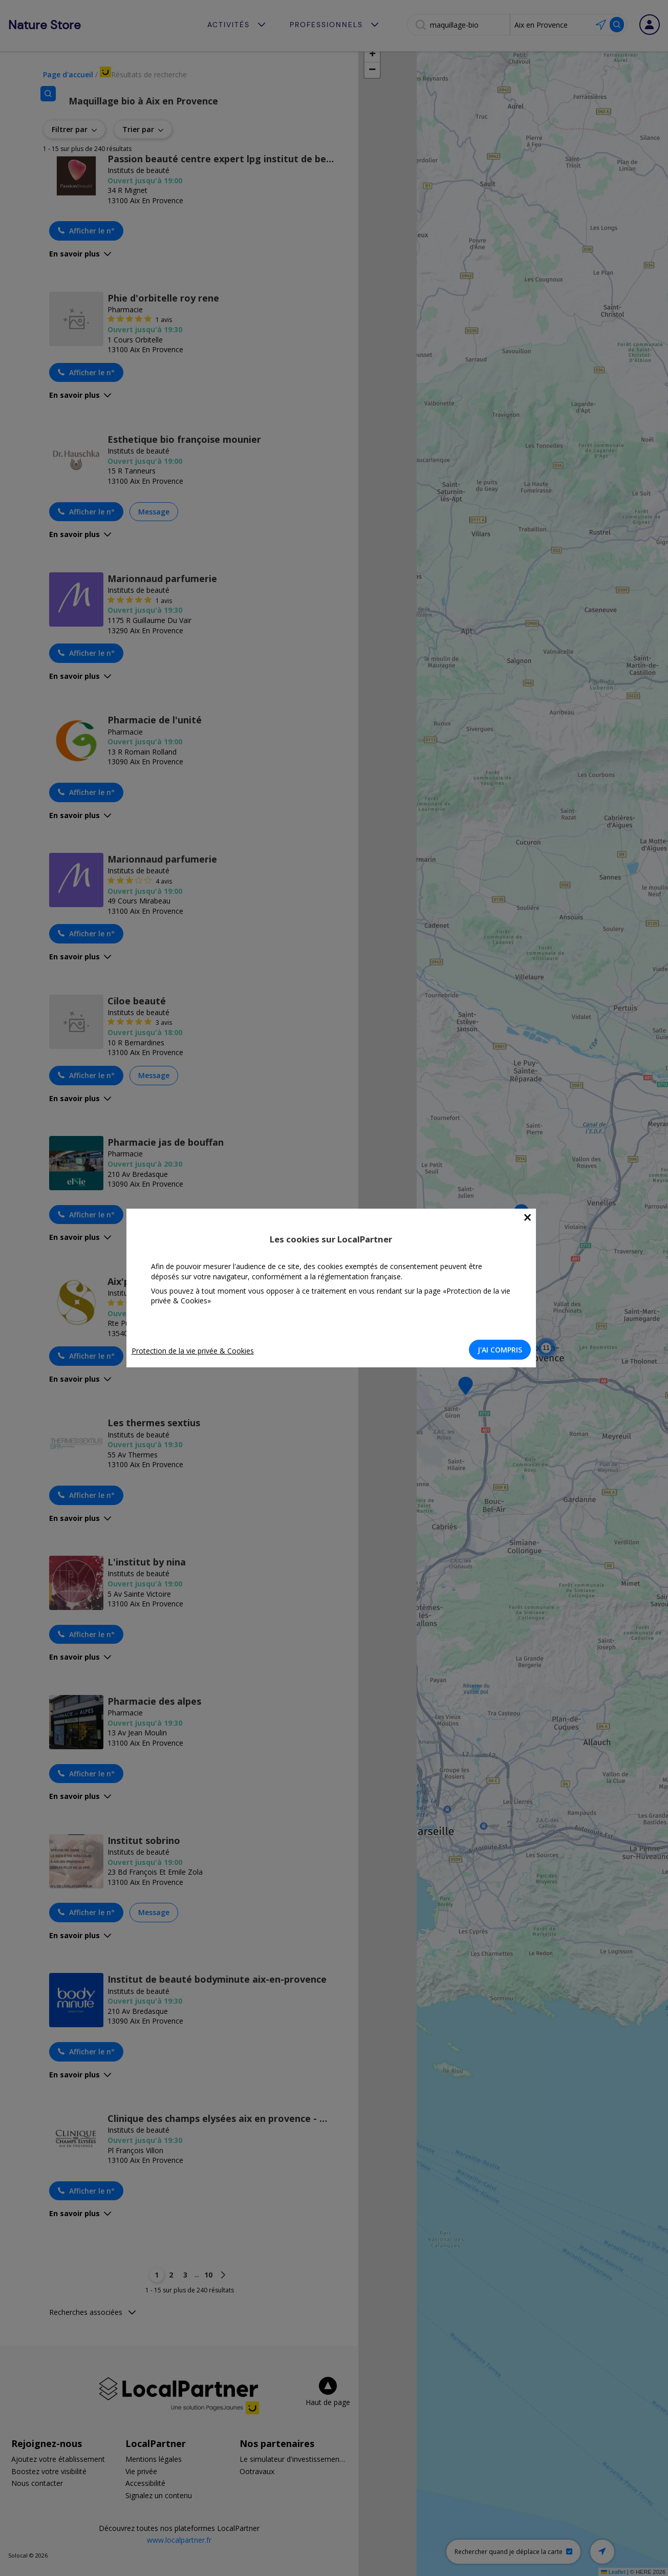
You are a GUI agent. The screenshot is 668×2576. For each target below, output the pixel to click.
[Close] (530, 1218)
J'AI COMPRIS (503, 1350)
